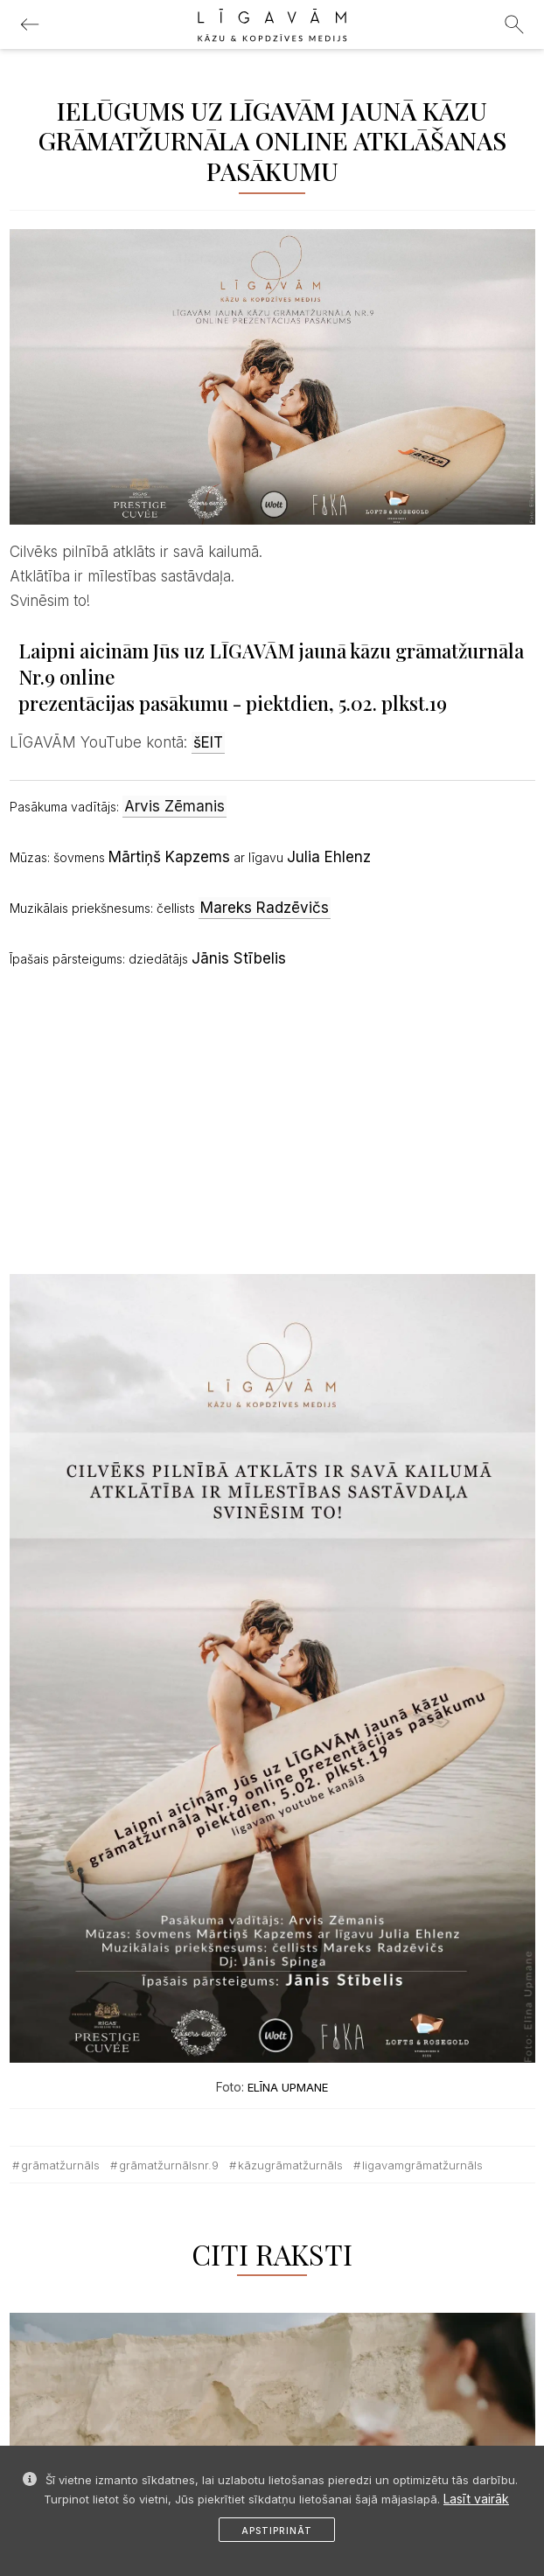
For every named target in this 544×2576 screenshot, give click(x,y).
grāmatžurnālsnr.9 (169, 2165)
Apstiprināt (276, 2530)
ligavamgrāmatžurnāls (422, 2165)
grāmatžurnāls (60, 2165)
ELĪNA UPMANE (288, 2087)
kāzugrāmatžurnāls (290, 2165)
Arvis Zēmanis (174, 806)
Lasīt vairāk (476, 2498)
